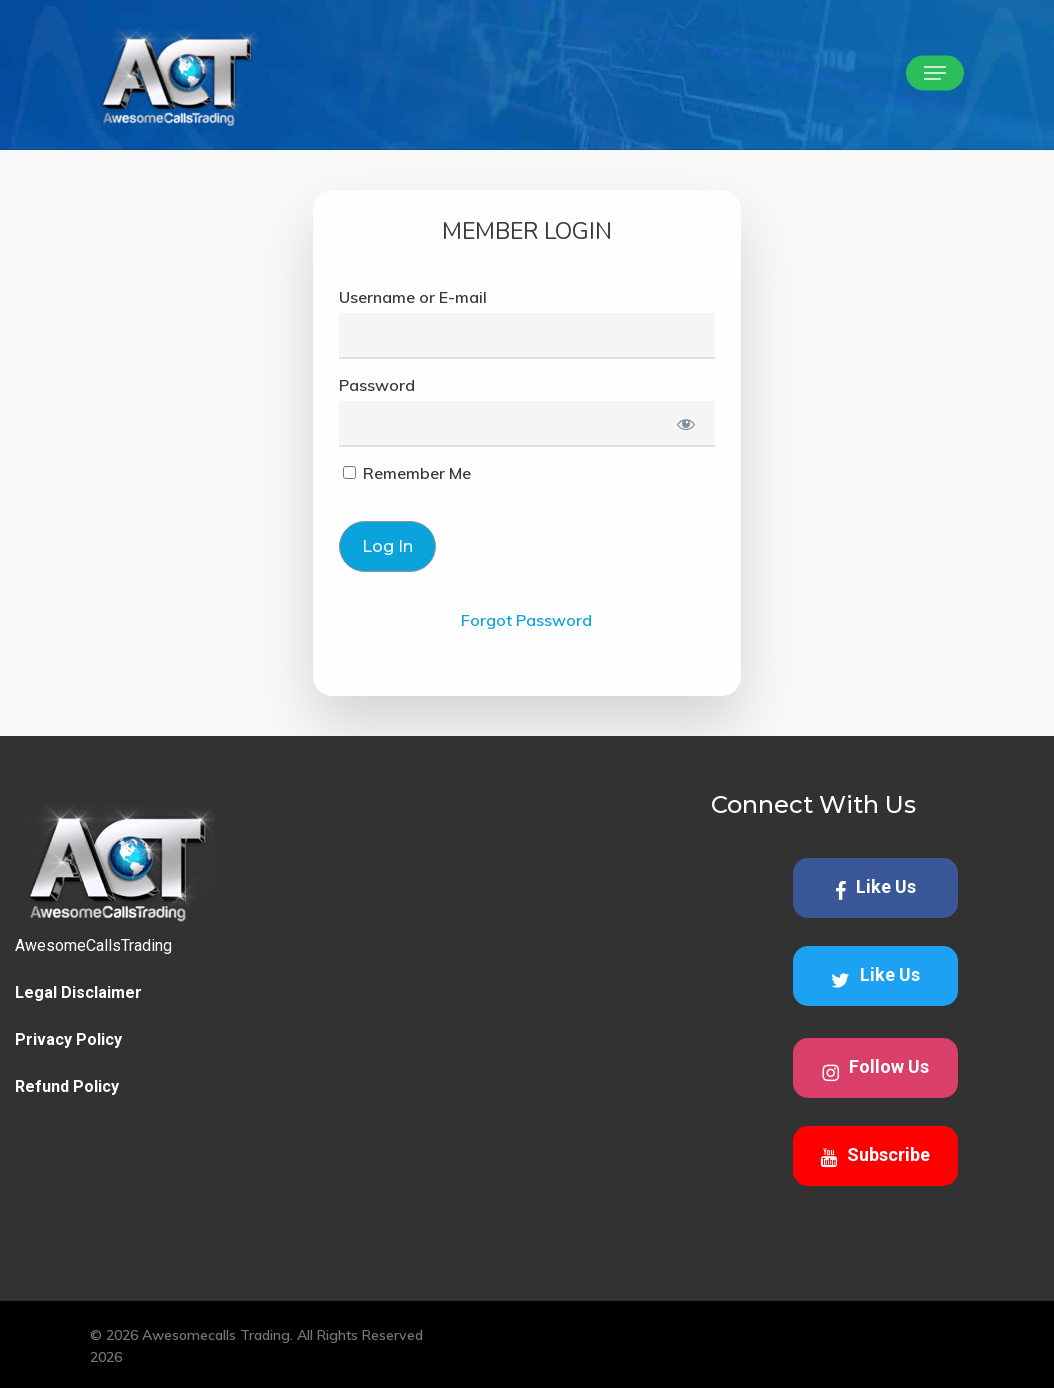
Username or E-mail (413, 297)
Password (377, 385)
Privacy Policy (68, 1039)
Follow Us (875, 1069)
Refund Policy (67, 1086)
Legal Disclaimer (78, 992)
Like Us (875, 888)
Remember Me (407, 473)
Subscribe (875, 1156)
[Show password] (685, 424)
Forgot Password (526, 620)
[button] (935, 73)
